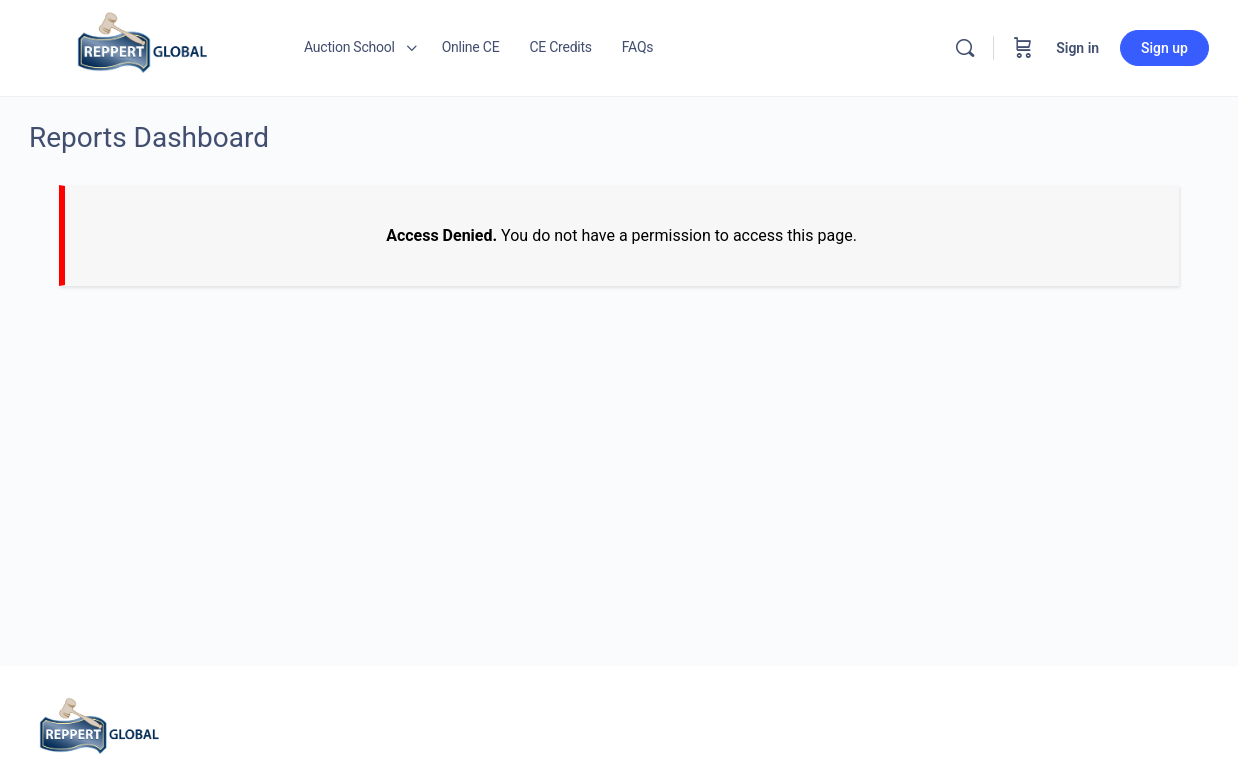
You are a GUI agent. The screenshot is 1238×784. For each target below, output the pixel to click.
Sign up (1164, 48)
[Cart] (1023, 48)
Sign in (1077, 48)
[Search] (965, 48)
